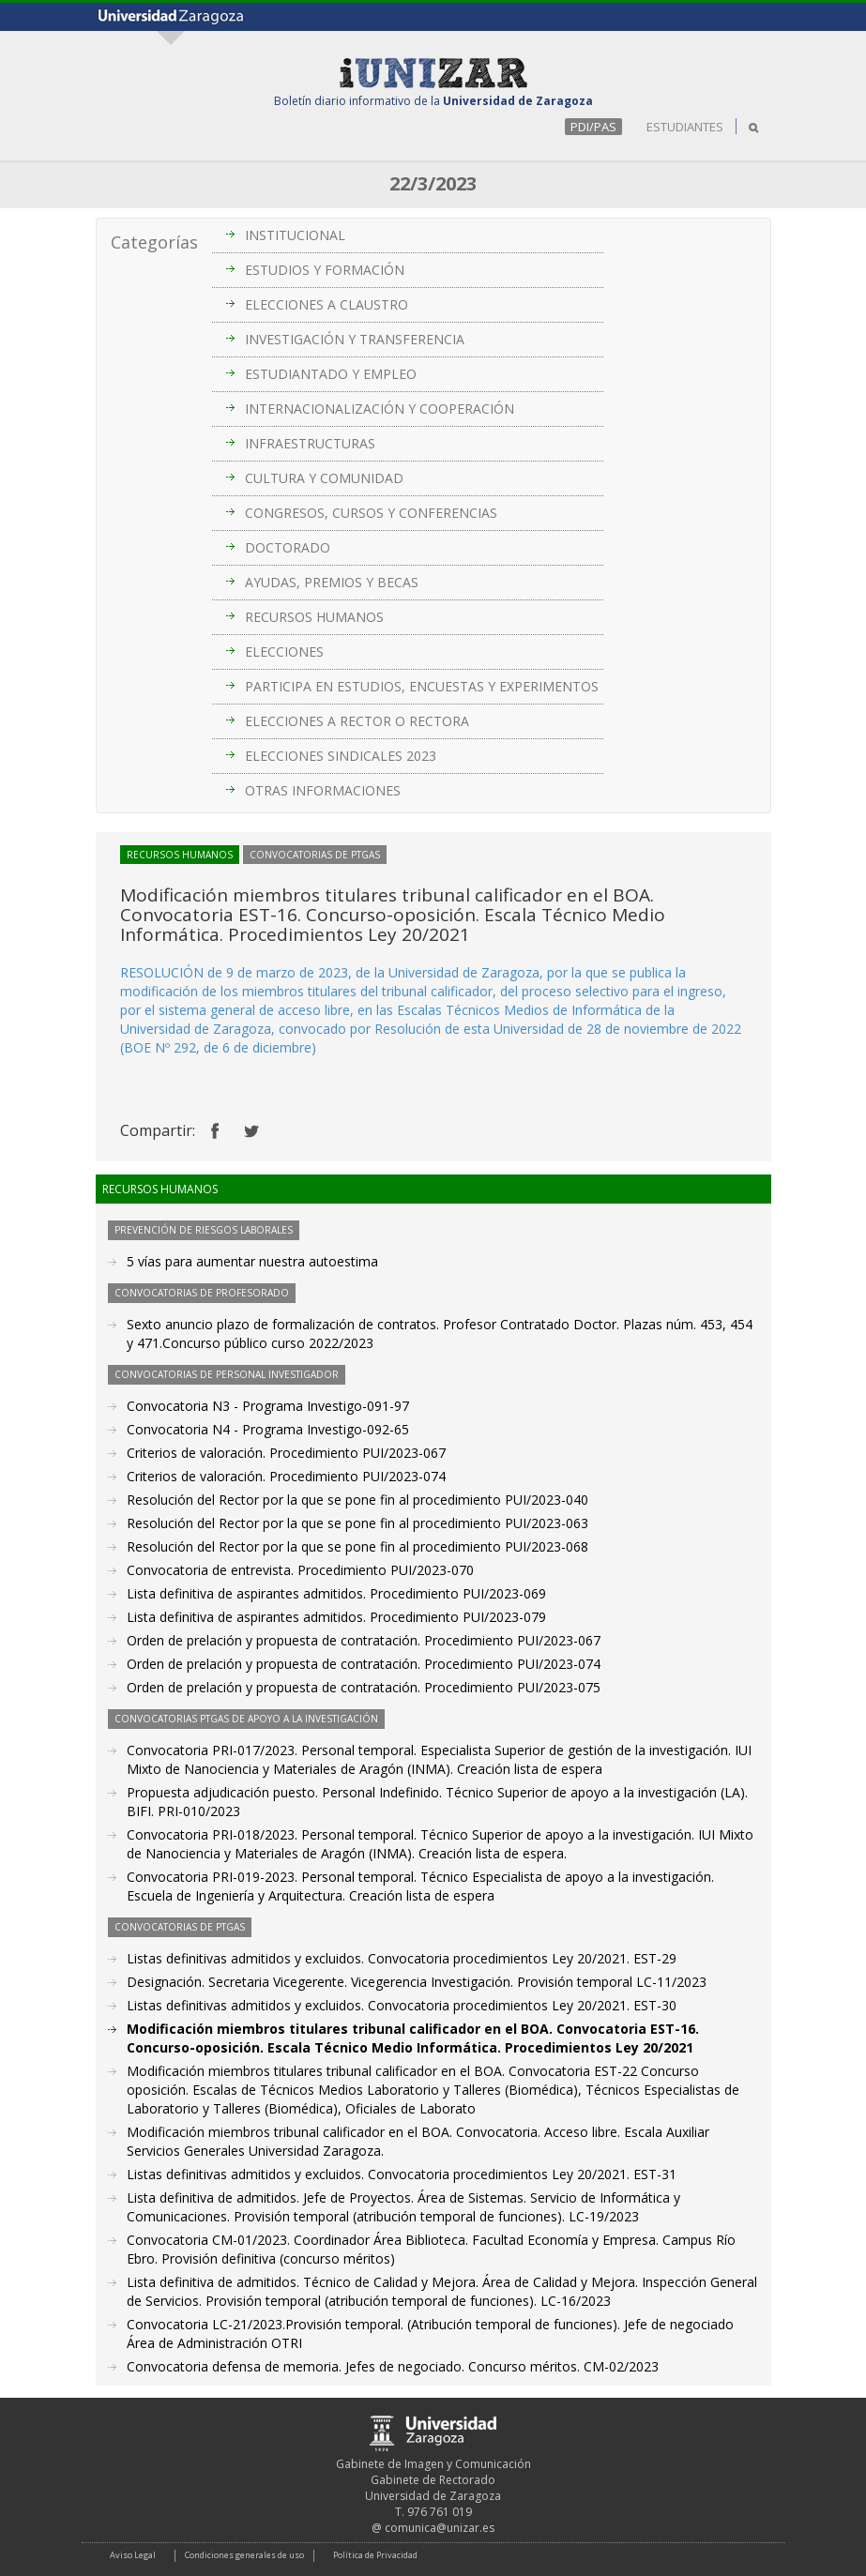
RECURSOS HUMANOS (314, 617)
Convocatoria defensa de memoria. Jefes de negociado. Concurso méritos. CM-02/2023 (393, 2366)
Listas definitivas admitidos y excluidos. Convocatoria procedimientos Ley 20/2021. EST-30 (401, 2005)
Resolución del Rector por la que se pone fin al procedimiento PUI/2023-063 (357, 1523)
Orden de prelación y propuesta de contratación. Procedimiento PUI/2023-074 (363, 1664)
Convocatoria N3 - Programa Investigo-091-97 (268, 1406)
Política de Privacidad (375, 2555)
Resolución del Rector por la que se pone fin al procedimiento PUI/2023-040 (357, 1499)
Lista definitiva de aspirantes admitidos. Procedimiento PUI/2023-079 (336, 1617)
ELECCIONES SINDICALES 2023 (340, 756)
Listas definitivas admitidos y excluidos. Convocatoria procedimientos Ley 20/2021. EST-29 (401, 1958)
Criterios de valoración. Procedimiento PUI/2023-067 (286, 1453)
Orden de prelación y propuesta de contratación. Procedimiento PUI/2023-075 (363, 1687)
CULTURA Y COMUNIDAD (324, 478)
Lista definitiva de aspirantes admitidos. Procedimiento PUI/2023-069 (336, 1593)
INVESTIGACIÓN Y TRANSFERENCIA (354, 339)
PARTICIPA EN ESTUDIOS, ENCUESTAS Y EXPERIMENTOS (422, 686)
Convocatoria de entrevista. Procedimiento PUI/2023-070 (300, 1570)
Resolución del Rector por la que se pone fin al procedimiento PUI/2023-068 (357, 1546)
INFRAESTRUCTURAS (310, 443)
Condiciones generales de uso (244, 2555)
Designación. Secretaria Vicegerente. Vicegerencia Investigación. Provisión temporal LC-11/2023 (416, 1982)
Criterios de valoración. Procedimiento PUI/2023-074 (286, 1476)
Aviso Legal (133, 2555)
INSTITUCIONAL (295, 235)
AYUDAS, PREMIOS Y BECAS (331, 582)
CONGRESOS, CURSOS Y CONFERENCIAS (371, 513)
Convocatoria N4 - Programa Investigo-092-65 (268, 1429)
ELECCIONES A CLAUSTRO (326, 304)
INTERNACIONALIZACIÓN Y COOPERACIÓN (379, 408)
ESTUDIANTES (684, 126)
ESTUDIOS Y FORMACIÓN (324, 270)
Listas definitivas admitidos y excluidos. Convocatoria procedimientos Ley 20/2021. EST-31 (401, 2174)
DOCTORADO (287, 547)
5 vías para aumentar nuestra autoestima (252, 1261)
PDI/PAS (593, 126)
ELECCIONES (284, 651)
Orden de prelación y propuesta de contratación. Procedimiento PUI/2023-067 (363, 1640)
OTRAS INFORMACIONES (323, 790)
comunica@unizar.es (439, 2528)
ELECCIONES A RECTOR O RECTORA (357, 721)
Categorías (154, 242)
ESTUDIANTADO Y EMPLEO (331, 374)
